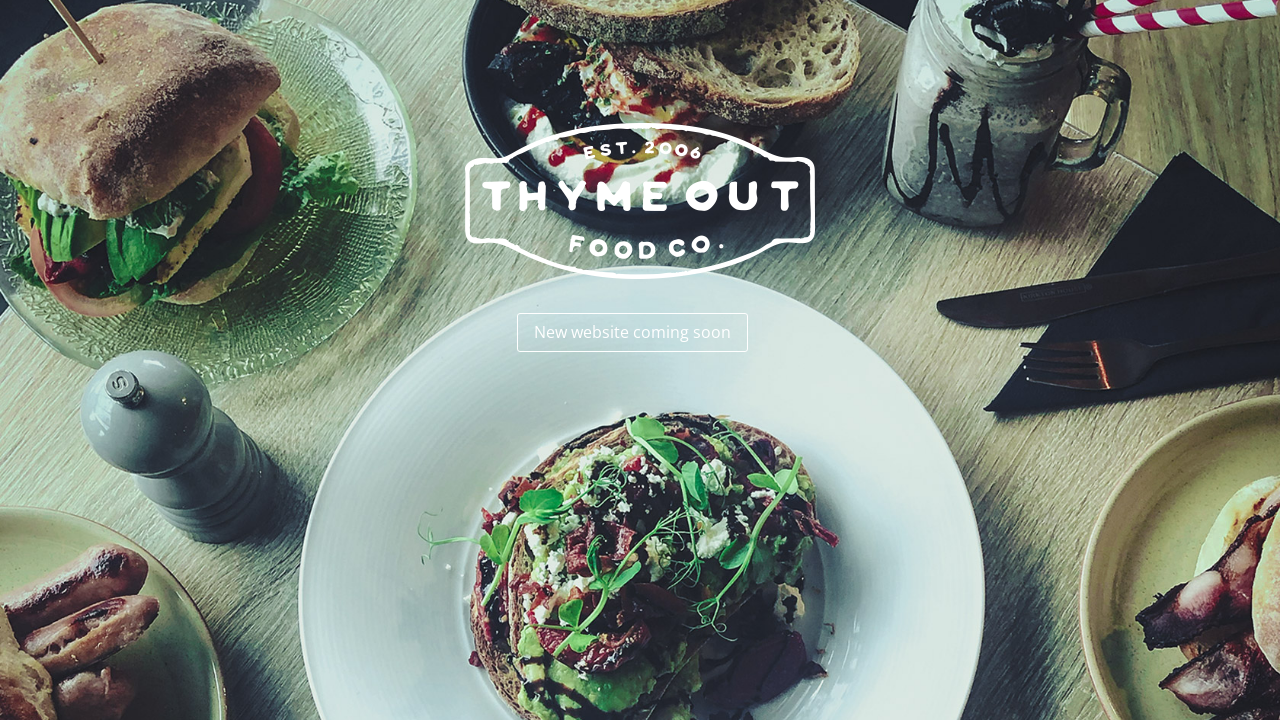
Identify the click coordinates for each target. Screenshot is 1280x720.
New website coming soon (632, 332)
